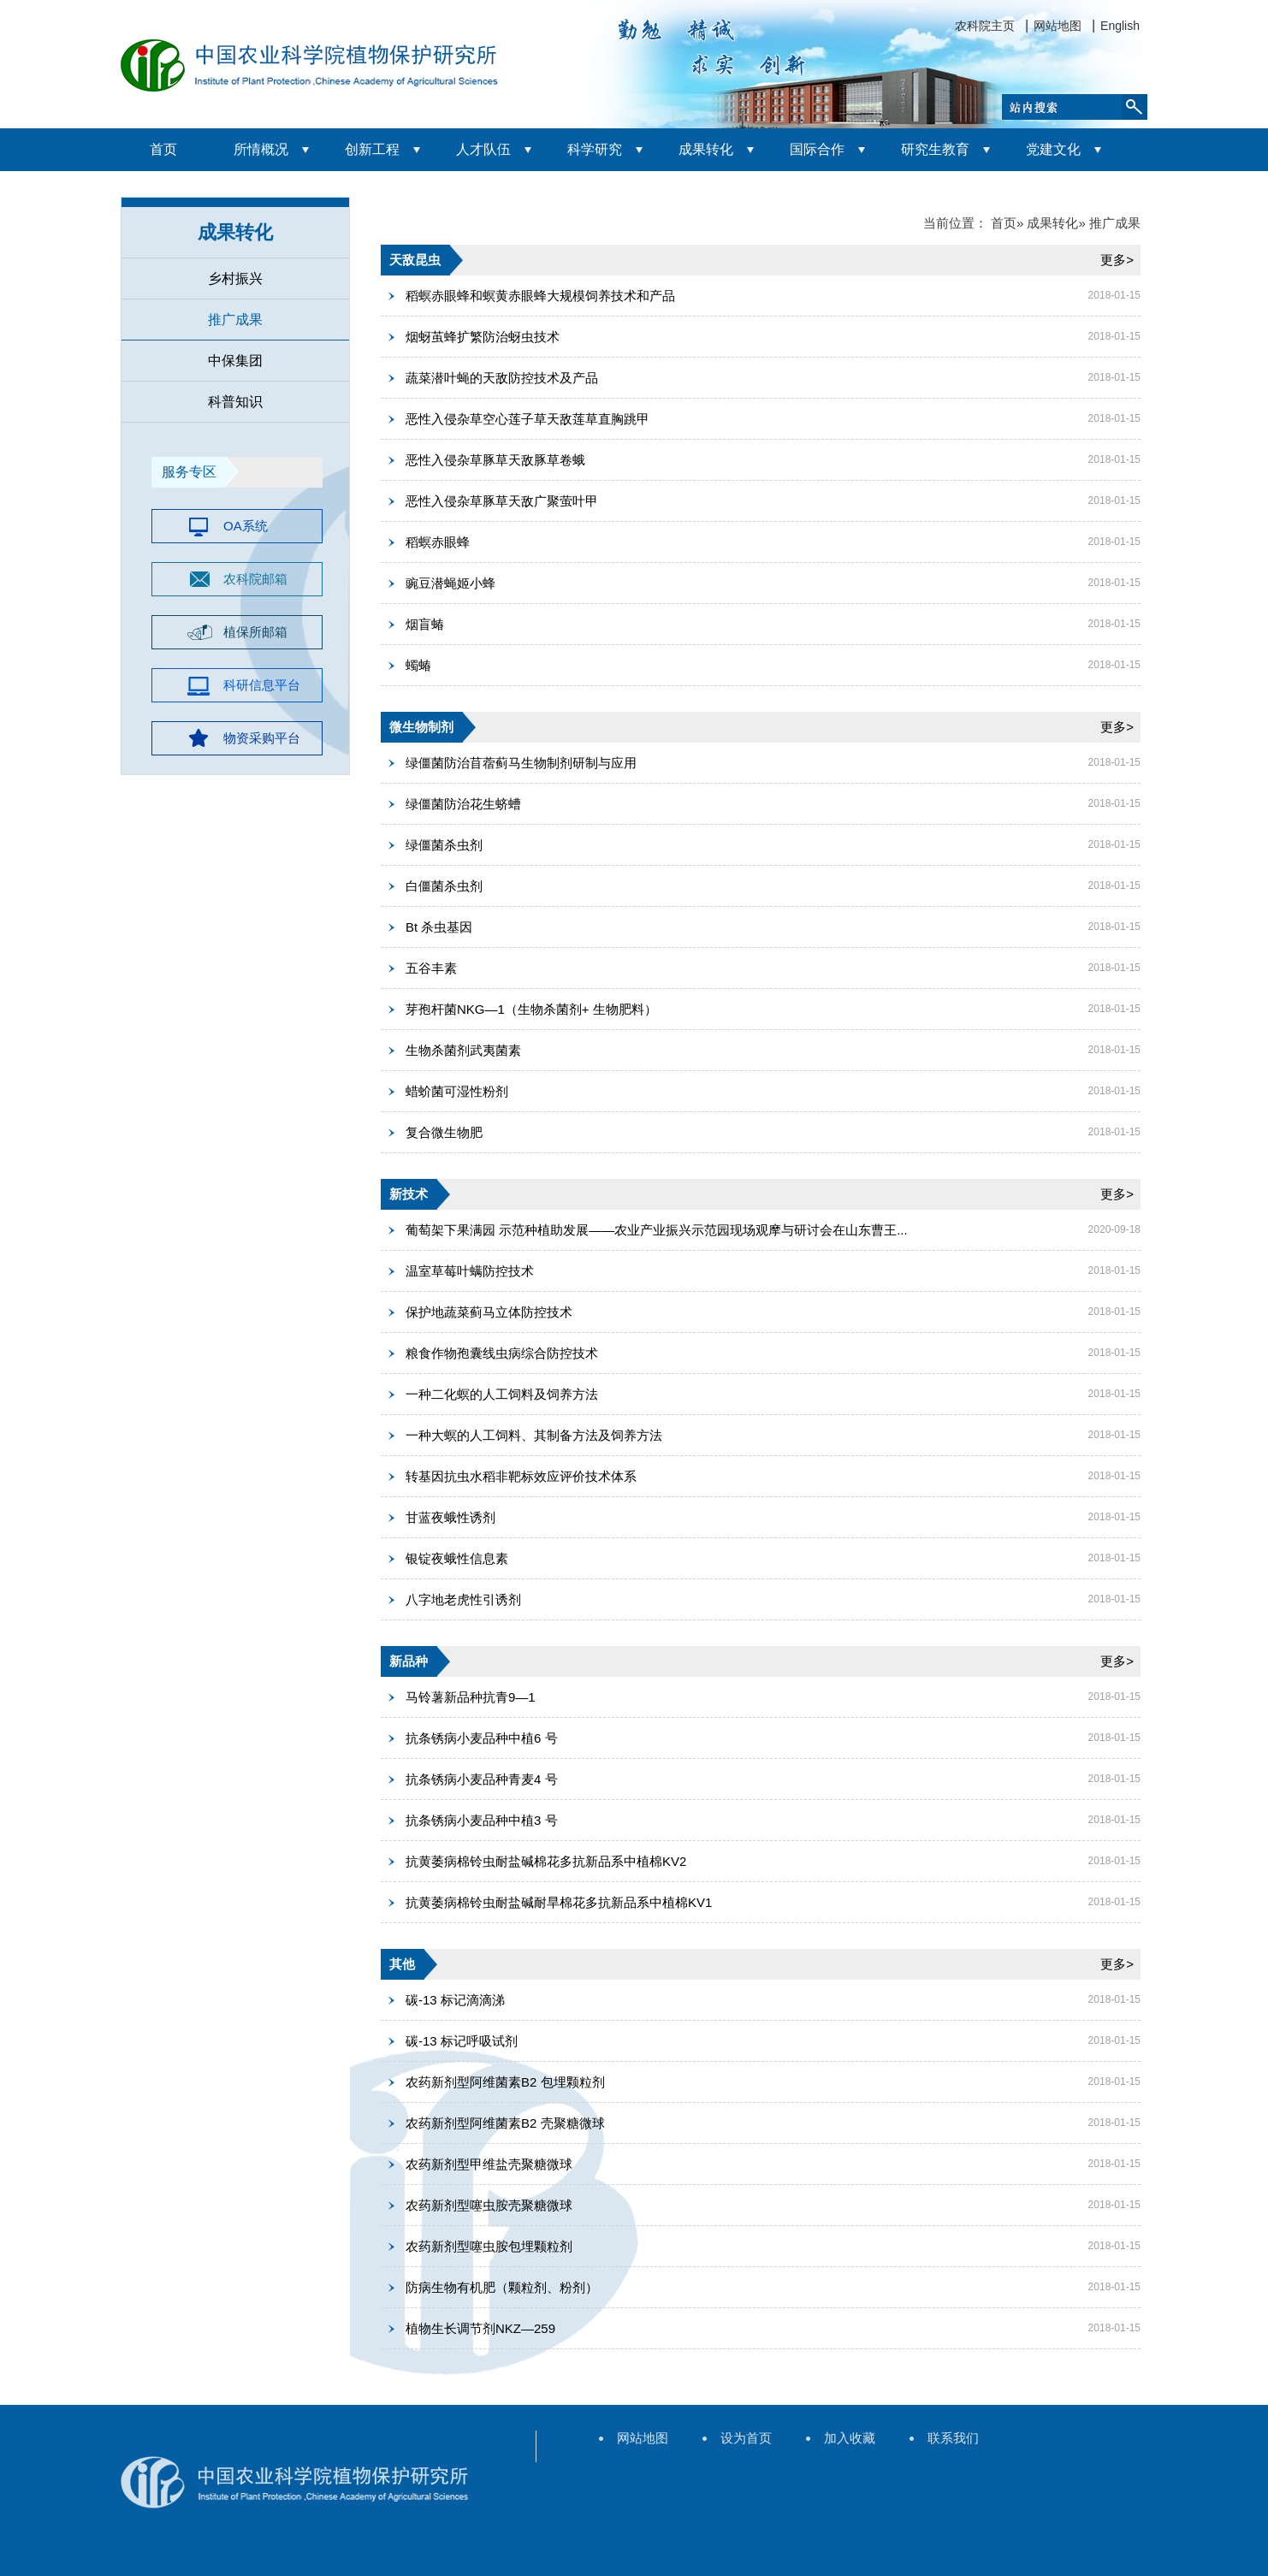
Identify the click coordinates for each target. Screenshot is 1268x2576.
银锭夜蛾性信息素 (457, 1558)
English (1120, 26)
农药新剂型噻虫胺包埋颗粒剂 (489, 2246)
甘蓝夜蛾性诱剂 (450, 1517)
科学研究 (594, 149)
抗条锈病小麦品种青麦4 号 (482, 1779)
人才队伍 (483, 149)
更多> (1117, 259)
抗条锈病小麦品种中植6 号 (482, 1738)
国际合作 (817, 149)
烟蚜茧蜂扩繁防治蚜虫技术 (483, 336)
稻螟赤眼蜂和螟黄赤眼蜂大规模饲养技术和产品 (540, 295)
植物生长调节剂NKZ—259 (480, 2328)
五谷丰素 (431, 968)
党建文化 (1053, 149)
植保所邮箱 (255, 632)
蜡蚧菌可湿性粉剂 (457, 1091)
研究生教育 (935, 149)
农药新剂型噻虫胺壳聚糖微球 (489, 2205)
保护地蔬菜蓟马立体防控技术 (489, 1312)
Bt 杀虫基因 (439, 927)
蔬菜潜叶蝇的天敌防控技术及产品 (502, 377)
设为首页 (746, 2438)
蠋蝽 (418, 665)
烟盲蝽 (425, 624)
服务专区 (189, 472)
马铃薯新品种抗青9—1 (471, 1697)
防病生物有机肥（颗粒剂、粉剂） (502, 2287)
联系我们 (953, 2438)
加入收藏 (849, 2438)
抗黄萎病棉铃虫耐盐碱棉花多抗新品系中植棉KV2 (546, 1861)
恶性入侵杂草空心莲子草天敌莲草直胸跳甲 (527, 419)
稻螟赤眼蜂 (438, 542)
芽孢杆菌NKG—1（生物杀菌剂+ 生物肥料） (531, 1009)
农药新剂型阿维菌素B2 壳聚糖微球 (505, 2123)
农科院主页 (985, 26)
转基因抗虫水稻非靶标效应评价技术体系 (521, 1476)
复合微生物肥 (444, 1132)
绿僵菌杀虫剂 (444, 845)
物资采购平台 (261, 738)
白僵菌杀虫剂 (444, 886)
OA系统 (245, 525)
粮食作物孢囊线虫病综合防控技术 (502, 1353)
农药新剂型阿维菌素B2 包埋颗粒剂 (505, 2082)
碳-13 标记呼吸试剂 (462, 2041)
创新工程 (372, 149)
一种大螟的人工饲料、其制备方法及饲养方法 (534, 1435)
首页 (163, 149)
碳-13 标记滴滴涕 (455, 2000)
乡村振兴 (235, 278)
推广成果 (235, 319)
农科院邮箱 (255, 578)
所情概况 (261, 149)
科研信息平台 (261, 685)
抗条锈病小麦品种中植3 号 (482, 1820)
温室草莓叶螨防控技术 (470, 1271)
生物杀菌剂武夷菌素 (463, 1050)
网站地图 (1057, 26)
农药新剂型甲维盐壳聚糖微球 (489, 2164)
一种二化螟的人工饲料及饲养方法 (502, 1394)
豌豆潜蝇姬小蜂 (450, 583)
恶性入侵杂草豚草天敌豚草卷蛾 (495, 460)
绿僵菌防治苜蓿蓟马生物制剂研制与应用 (521, 762)
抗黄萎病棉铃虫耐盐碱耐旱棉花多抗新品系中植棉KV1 (559, 1902)
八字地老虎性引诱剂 (463, 1599)
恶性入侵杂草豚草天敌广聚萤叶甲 (502, 501)
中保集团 (235, 360)
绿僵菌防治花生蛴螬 (463, 803)
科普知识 (235, 401)
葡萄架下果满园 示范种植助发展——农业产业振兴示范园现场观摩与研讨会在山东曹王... (657, 1230)
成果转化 (705, 149)
